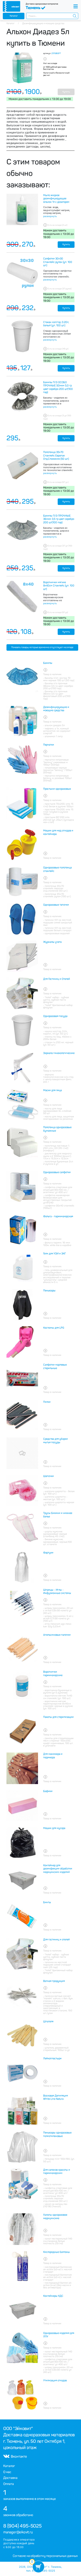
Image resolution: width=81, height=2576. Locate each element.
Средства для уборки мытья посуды (55, 1440)
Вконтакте (15, 2456)
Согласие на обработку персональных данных (45, 2556)
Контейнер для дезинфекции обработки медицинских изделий (57, 1869)
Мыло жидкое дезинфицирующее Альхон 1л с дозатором (56, 198)
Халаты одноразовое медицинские (55, 2216)
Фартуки (48, 1552)
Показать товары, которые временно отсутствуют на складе (42, 647)
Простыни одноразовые (57, 788)
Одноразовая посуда (55, 1016)
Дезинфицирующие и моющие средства (56, 709)
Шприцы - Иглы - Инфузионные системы (57, 1591)
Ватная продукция (54, 1981)
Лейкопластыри (52, 2058)
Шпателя (48, 2021)
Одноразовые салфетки (57, 1172)
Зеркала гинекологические (59, 1053)
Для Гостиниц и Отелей (56, 978)
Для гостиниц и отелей (56, 1939)
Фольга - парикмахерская (58, 1216)
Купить (66, 91)
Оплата (8, 2484)
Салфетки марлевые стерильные (55, 1366)
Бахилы (47, 663)
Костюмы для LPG (53, 1327)
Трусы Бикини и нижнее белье (57, 1515)
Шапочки (48, 1476)
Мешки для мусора (54, 1828)
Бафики (47, 1791)
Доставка (10, 2478)
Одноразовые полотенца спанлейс (57, 869)
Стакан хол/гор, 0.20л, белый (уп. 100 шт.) (56, 324)
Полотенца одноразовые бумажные (57, 1129)
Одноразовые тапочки (56, 904)
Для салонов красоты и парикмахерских (56, 2171)
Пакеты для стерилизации (58, 1717)
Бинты (47, 1902)
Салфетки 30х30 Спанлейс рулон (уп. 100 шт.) (57, 262)
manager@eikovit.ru (18, 2532)
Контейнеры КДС (53, 2295)
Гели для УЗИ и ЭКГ (54, 1253)
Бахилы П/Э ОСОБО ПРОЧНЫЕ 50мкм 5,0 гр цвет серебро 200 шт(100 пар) (58, 387)
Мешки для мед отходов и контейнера (58, 832)
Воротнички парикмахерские (52, 1673)
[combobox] (52, 16)
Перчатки (48, 744)
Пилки (47, 1401)
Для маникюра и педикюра (52, 1756)
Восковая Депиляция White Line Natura (55, 2097)
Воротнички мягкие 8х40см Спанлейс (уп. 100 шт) (58, 586)
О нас (7, 2472)
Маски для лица (52, 1090)
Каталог (14, 15)
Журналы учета (52, 942)
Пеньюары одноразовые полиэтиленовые (57, 2134)
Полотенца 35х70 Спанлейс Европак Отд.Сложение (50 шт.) (56, 455)
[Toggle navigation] (75, 6)
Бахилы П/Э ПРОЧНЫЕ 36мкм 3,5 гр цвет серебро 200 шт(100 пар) (58, 519)
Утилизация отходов (55, 2380)
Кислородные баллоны (56, 2252)
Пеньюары (49, 1290)
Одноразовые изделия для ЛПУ (58, 2335)
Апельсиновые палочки (57, 1634)
